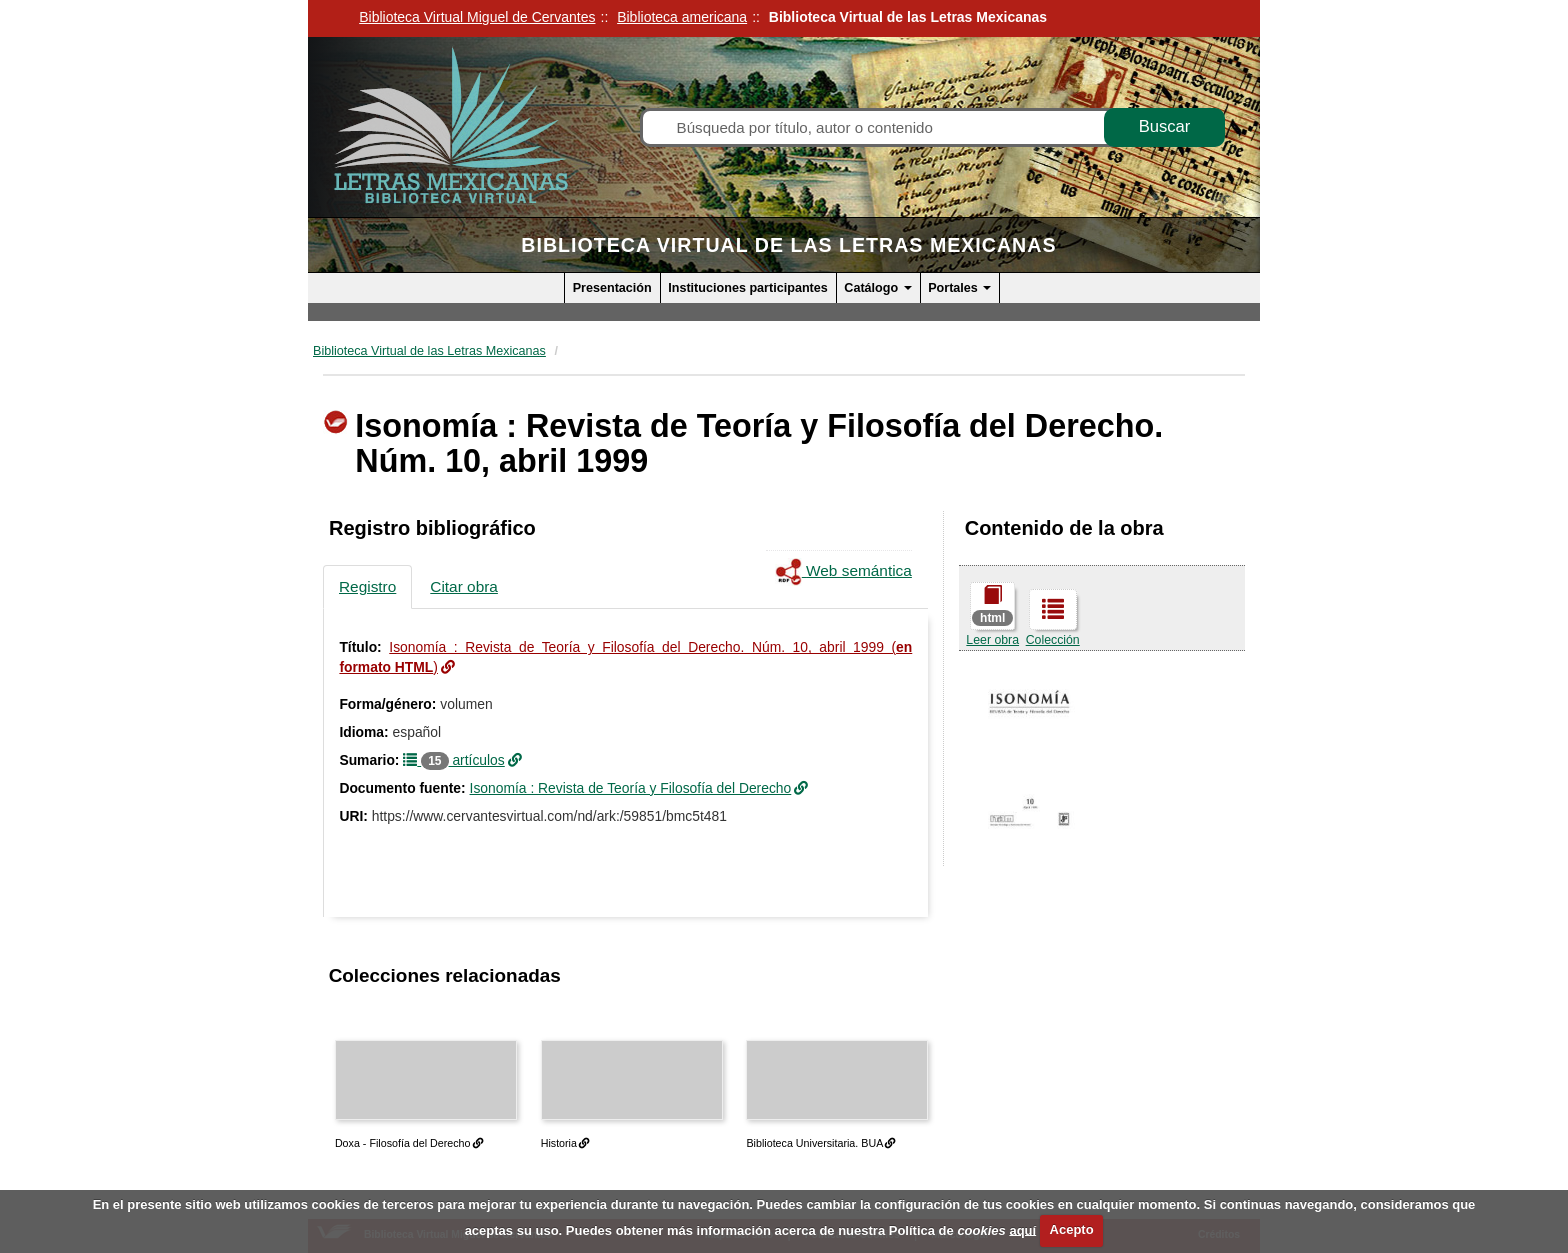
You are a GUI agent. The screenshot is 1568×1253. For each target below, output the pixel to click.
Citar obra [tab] (464, 586)
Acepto (1072, 1229)
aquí (1022, 1229)
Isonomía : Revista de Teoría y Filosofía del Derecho (631, 788)
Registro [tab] (367, 586)
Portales (959, 288)
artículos (453, 760)
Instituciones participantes (748, 288)
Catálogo (877, 288)
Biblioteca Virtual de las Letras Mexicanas (788, 245)
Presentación (612, 288)
